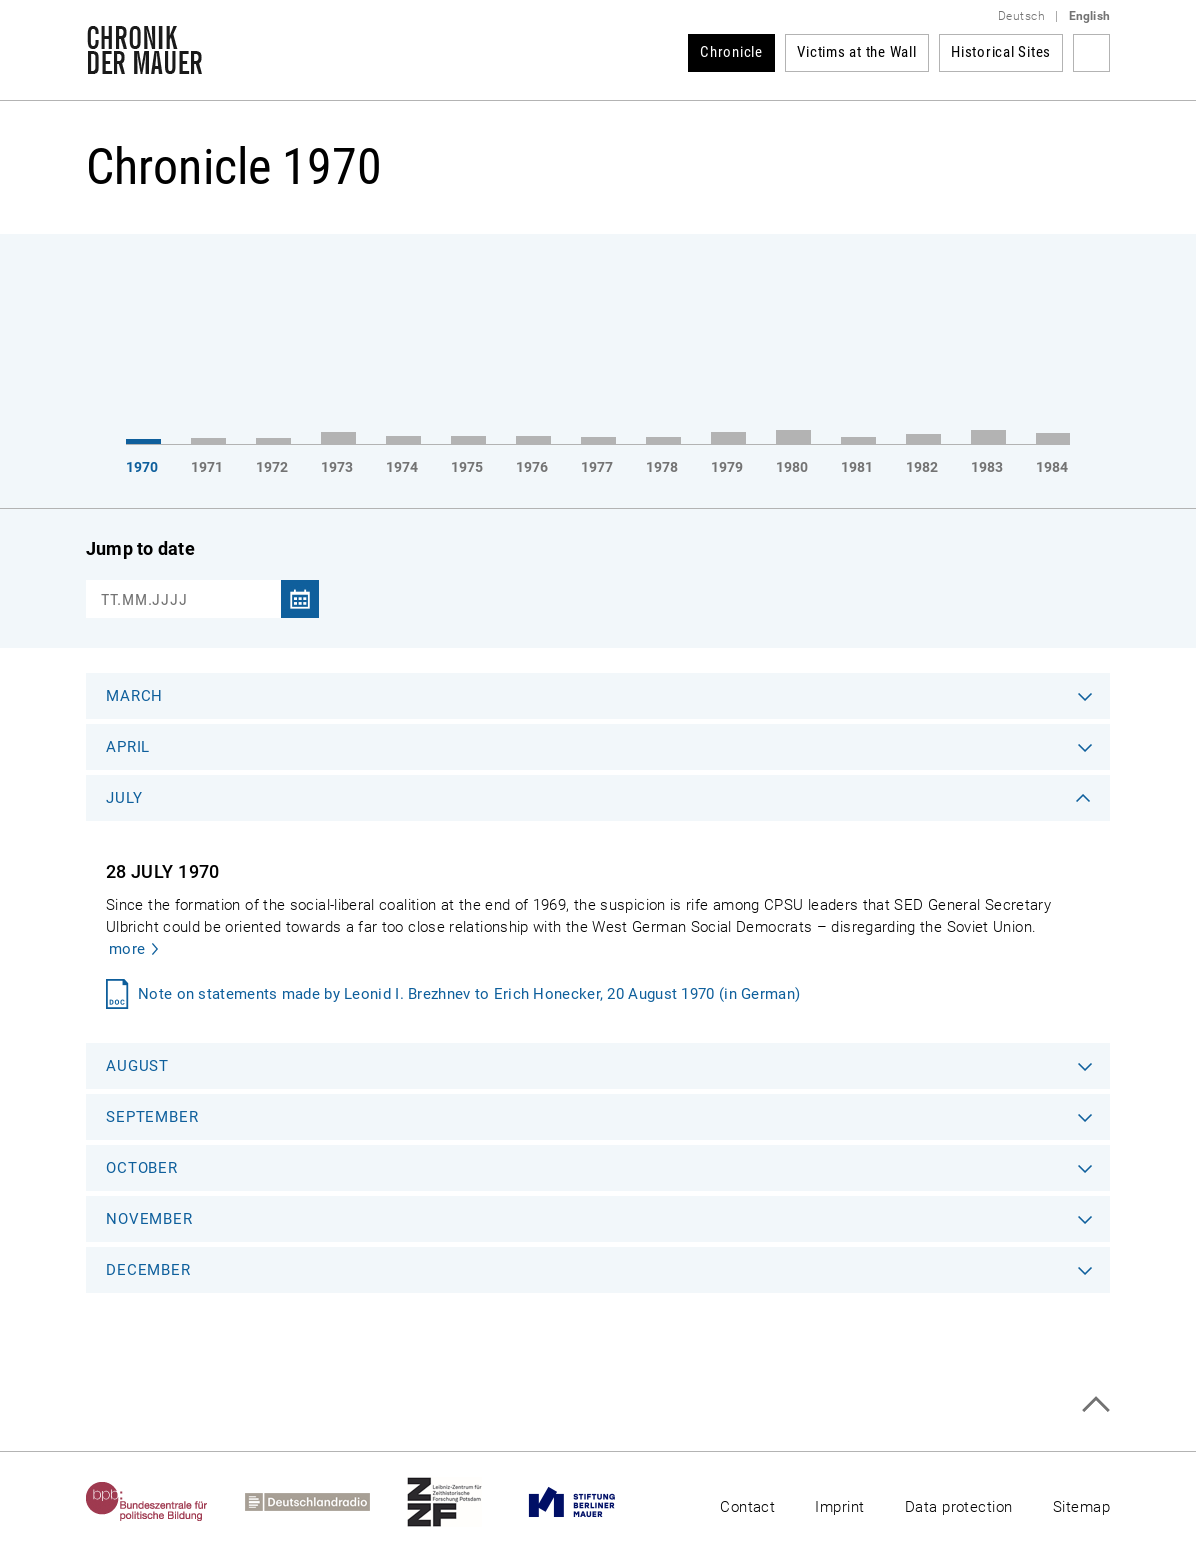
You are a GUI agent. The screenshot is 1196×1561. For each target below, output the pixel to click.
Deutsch (1021, 16)
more (127, 949)
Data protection (959, 1507)
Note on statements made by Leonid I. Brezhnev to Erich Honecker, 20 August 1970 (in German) (469, 994)
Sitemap (1081, 1507)
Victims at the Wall (856, 52)
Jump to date (140, 548)
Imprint (839, 1507)
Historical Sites (1001, 52)
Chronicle (731, 52)
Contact (747, 1507)
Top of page (1095, 1404)
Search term (1091, 53)
